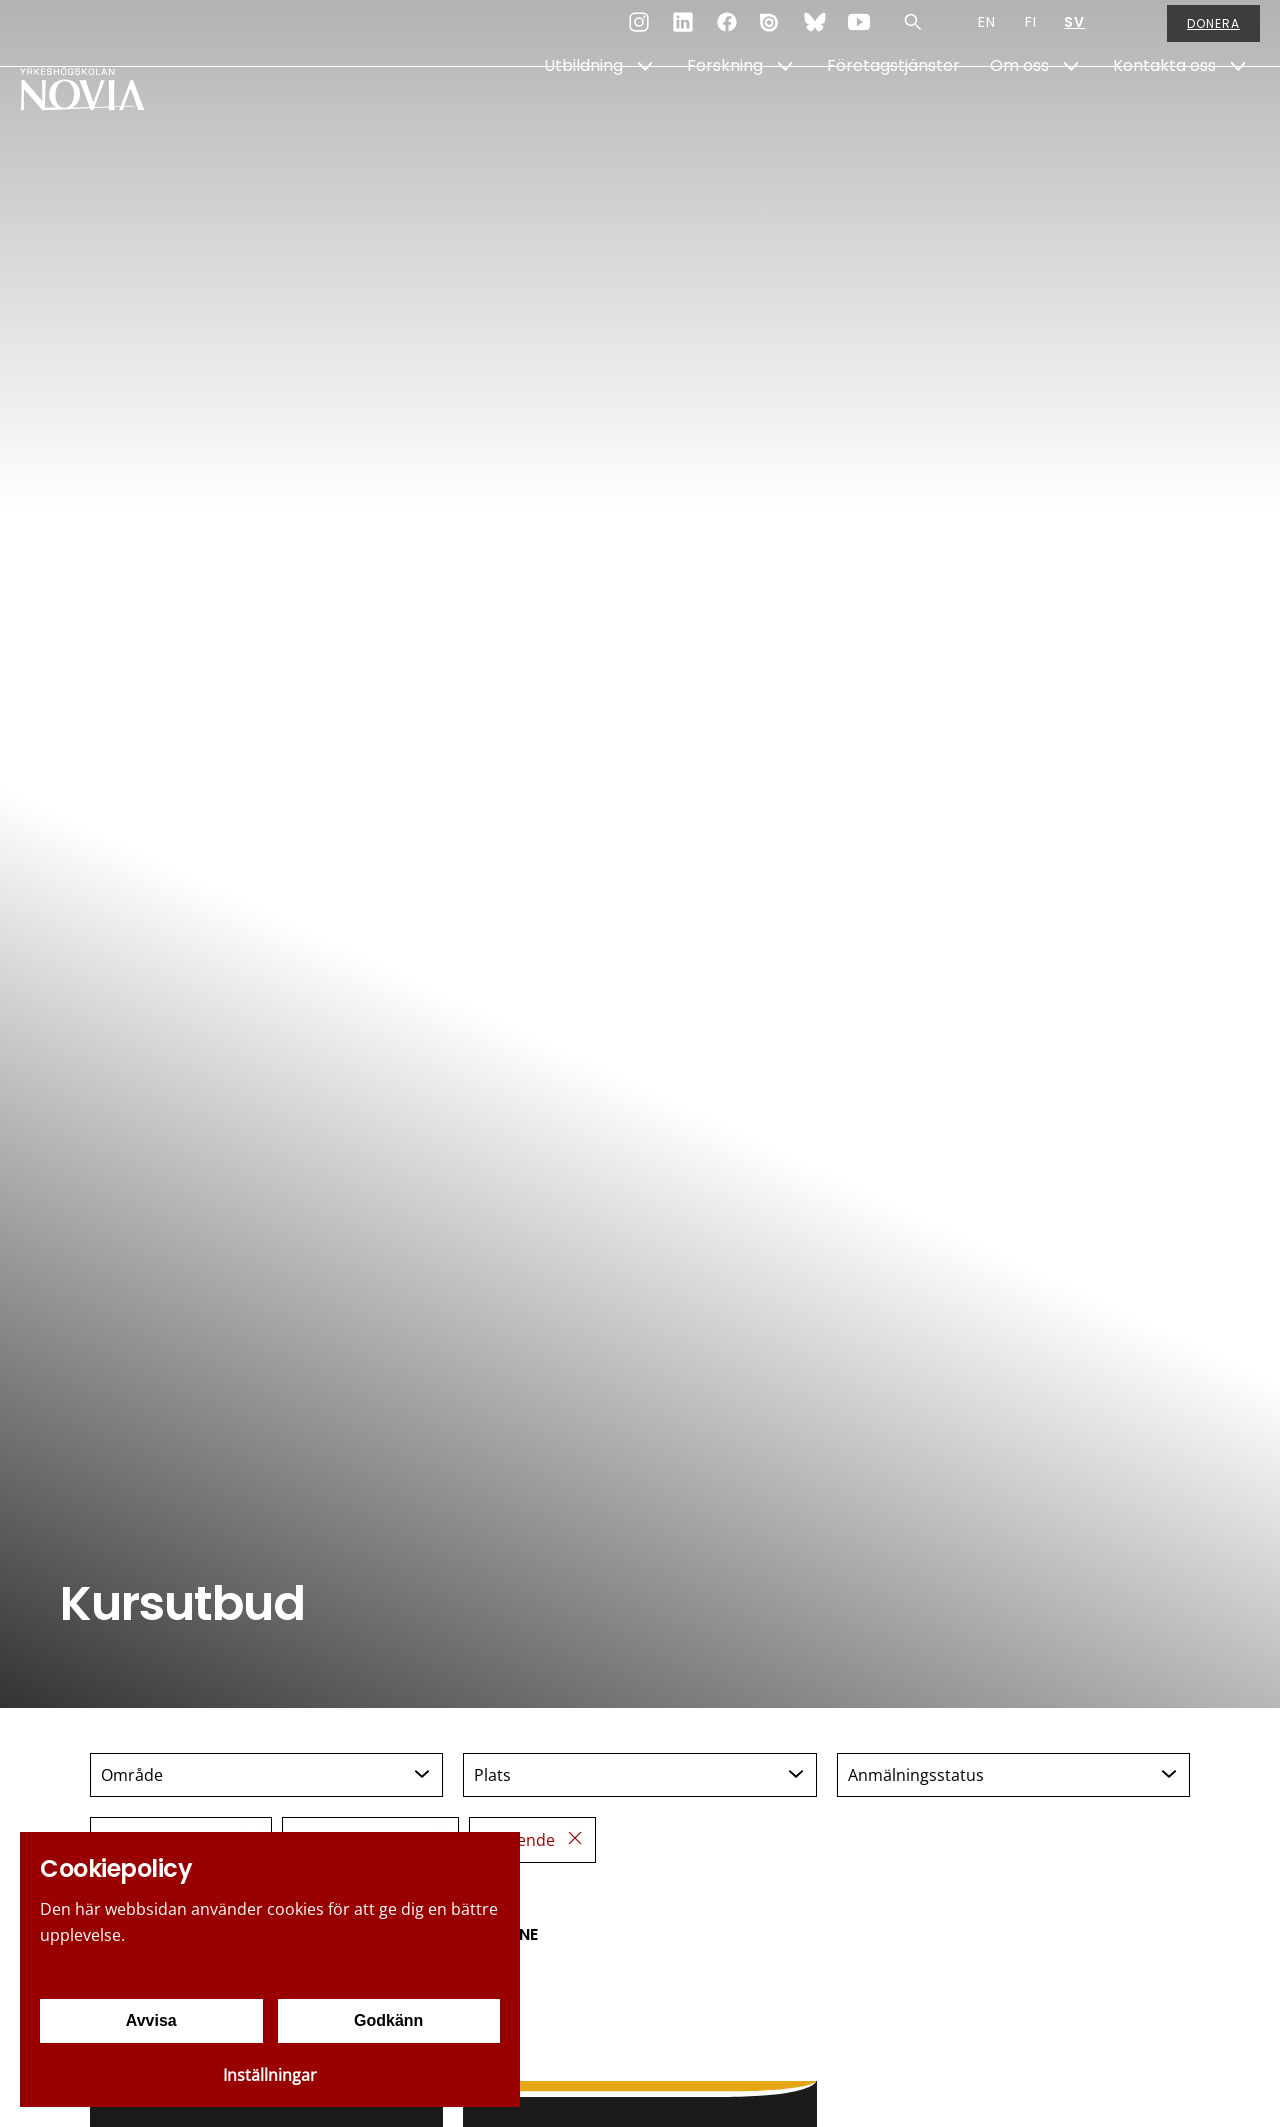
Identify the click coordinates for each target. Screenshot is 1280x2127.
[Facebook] (727, 34)
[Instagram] (639, 34)
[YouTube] (859, 34)
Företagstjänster (893, 116)
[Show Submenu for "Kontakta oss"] (1238, 117)
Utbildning (583, 116)
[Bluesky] (815, 34)
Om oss (1019, 116)
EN (987, 34)
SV (1074, 34)
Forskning (725, 116)
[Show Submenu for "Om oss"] (1071, 117)
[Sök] (913, 34)
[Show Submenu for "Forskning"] (785, 117)
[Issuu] (771, 34)
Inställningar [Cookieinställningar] (270, 2075)
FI (1031, 34)
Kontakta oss (1164, 116)
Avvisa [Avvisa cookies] (151, 2020)
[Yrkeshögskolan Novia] (100, 117)
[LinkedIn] (683, 34)
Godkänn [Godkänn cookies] (388, 2020)
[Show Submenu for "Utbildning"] (645, 117)
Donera (1213, 34)
